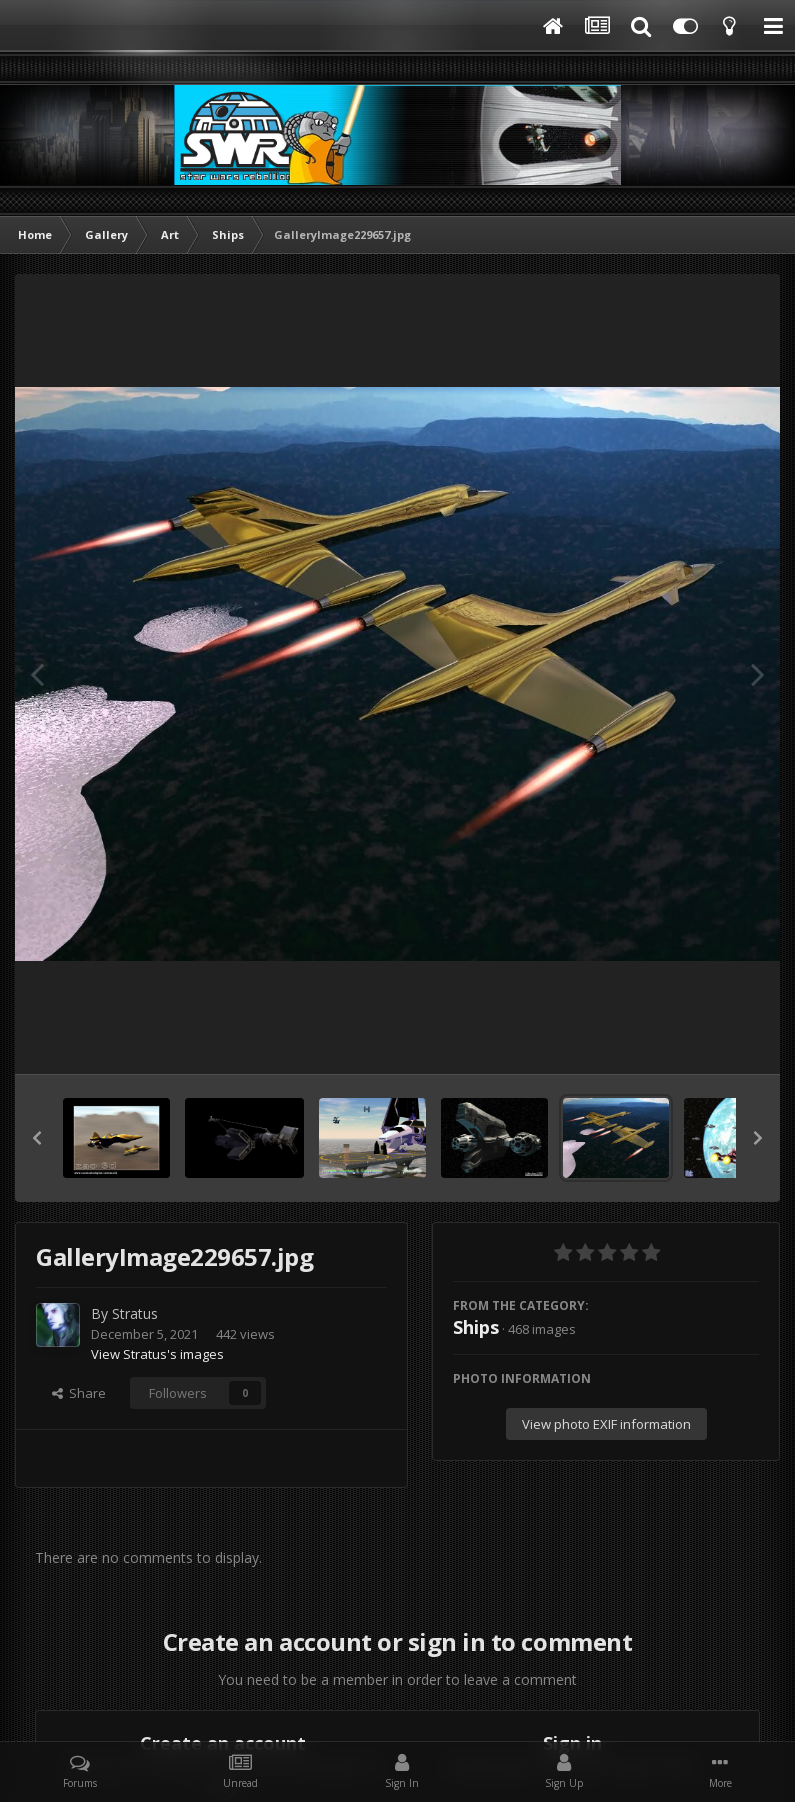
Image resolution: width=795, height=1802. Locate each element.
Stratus (135, 1313)
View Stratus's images (157, 1354)
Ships (476, 1327)
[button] (37, 1138)
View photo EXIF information (606, 1424)
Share (79, 1393)
